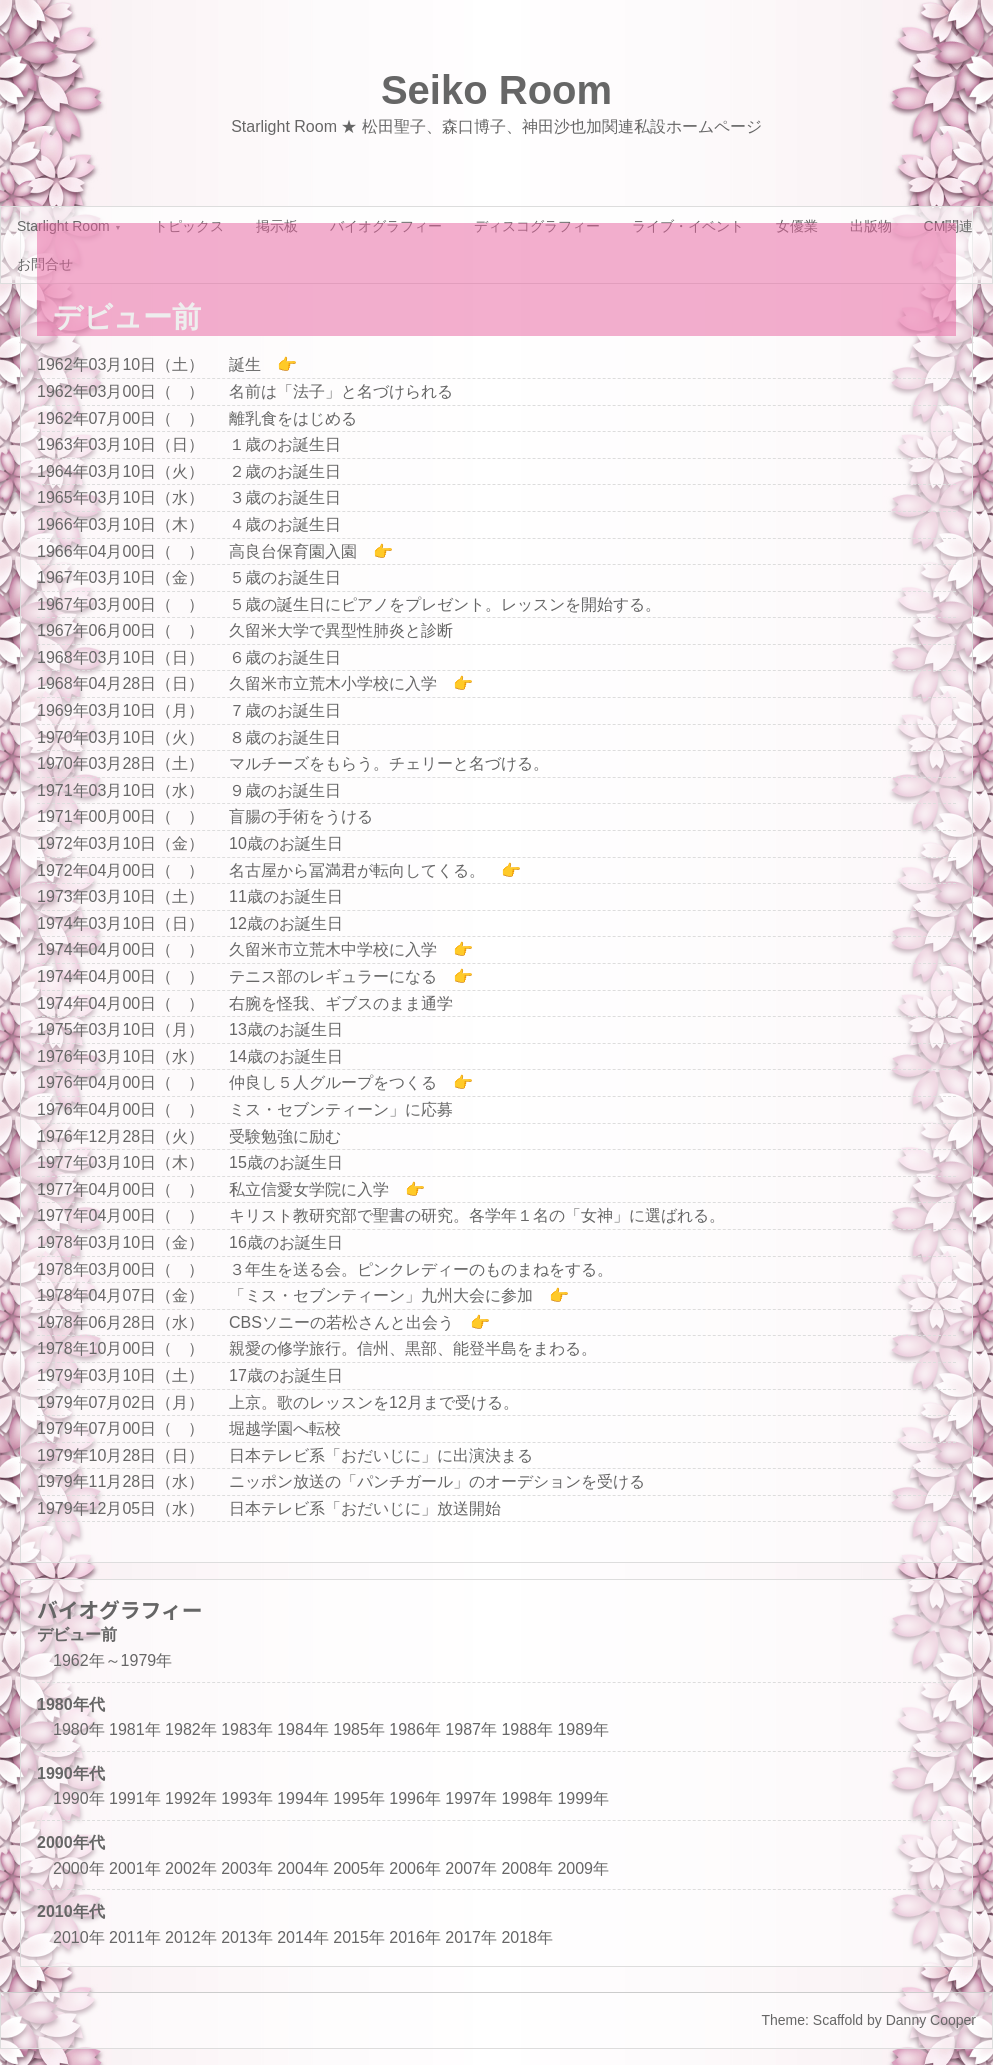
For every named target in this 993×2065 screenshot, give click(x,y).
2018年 (527, 1937)
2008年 (527, 1868)
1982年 (191, 1729)
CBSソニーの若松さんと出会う (341, 1322)
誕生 (245, 364)
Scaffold (838, 2020)
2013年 (247, 1937)
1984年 (303, 1729)
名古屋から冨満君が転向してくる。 (357, 870)
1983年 (247, 1729)
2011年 (135, 1937)
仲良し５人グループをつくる (333, 1082)
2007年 (471, 1868)
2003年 (247, 1868)
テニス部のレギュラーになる (333, 976)
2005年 (359, 1868)
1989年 (583, 1729)
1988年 (527, 1729)
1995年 (359, 1798)
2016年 (415, 1937)
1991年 (135, 1798)
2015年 (359, 1937)
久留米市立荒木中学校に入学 (333, 949)
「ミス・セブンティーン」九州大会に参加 (381, 1295)
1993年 (247, 1798)
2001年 (135, 1868)
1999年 (583, 1798)
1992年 (191, 1798)
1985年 (359, 1729)
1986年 (415, 1729)
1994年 (303, 1798)
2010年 (79, 1937)
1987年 (471, 1729)
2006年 (415, 1868)
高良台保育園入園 (293, 551)
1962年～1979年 (112, 1660)
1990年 (79, 1798)
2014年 (303, 1937)
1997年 (471, 1798)
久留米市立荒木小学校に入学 (333, 683)
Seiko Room (496, 90)
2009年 (583, 1868)
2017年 (471, 1937)
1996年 (415, 1798)
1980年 (79, 1729)
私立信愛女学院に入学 (309, 1189)
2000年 (79, 1868)
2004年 (303, 1868)
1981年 (135, 1729)
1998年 (527, 1798)
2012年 (191, 1937)
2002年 (191, 1868)
